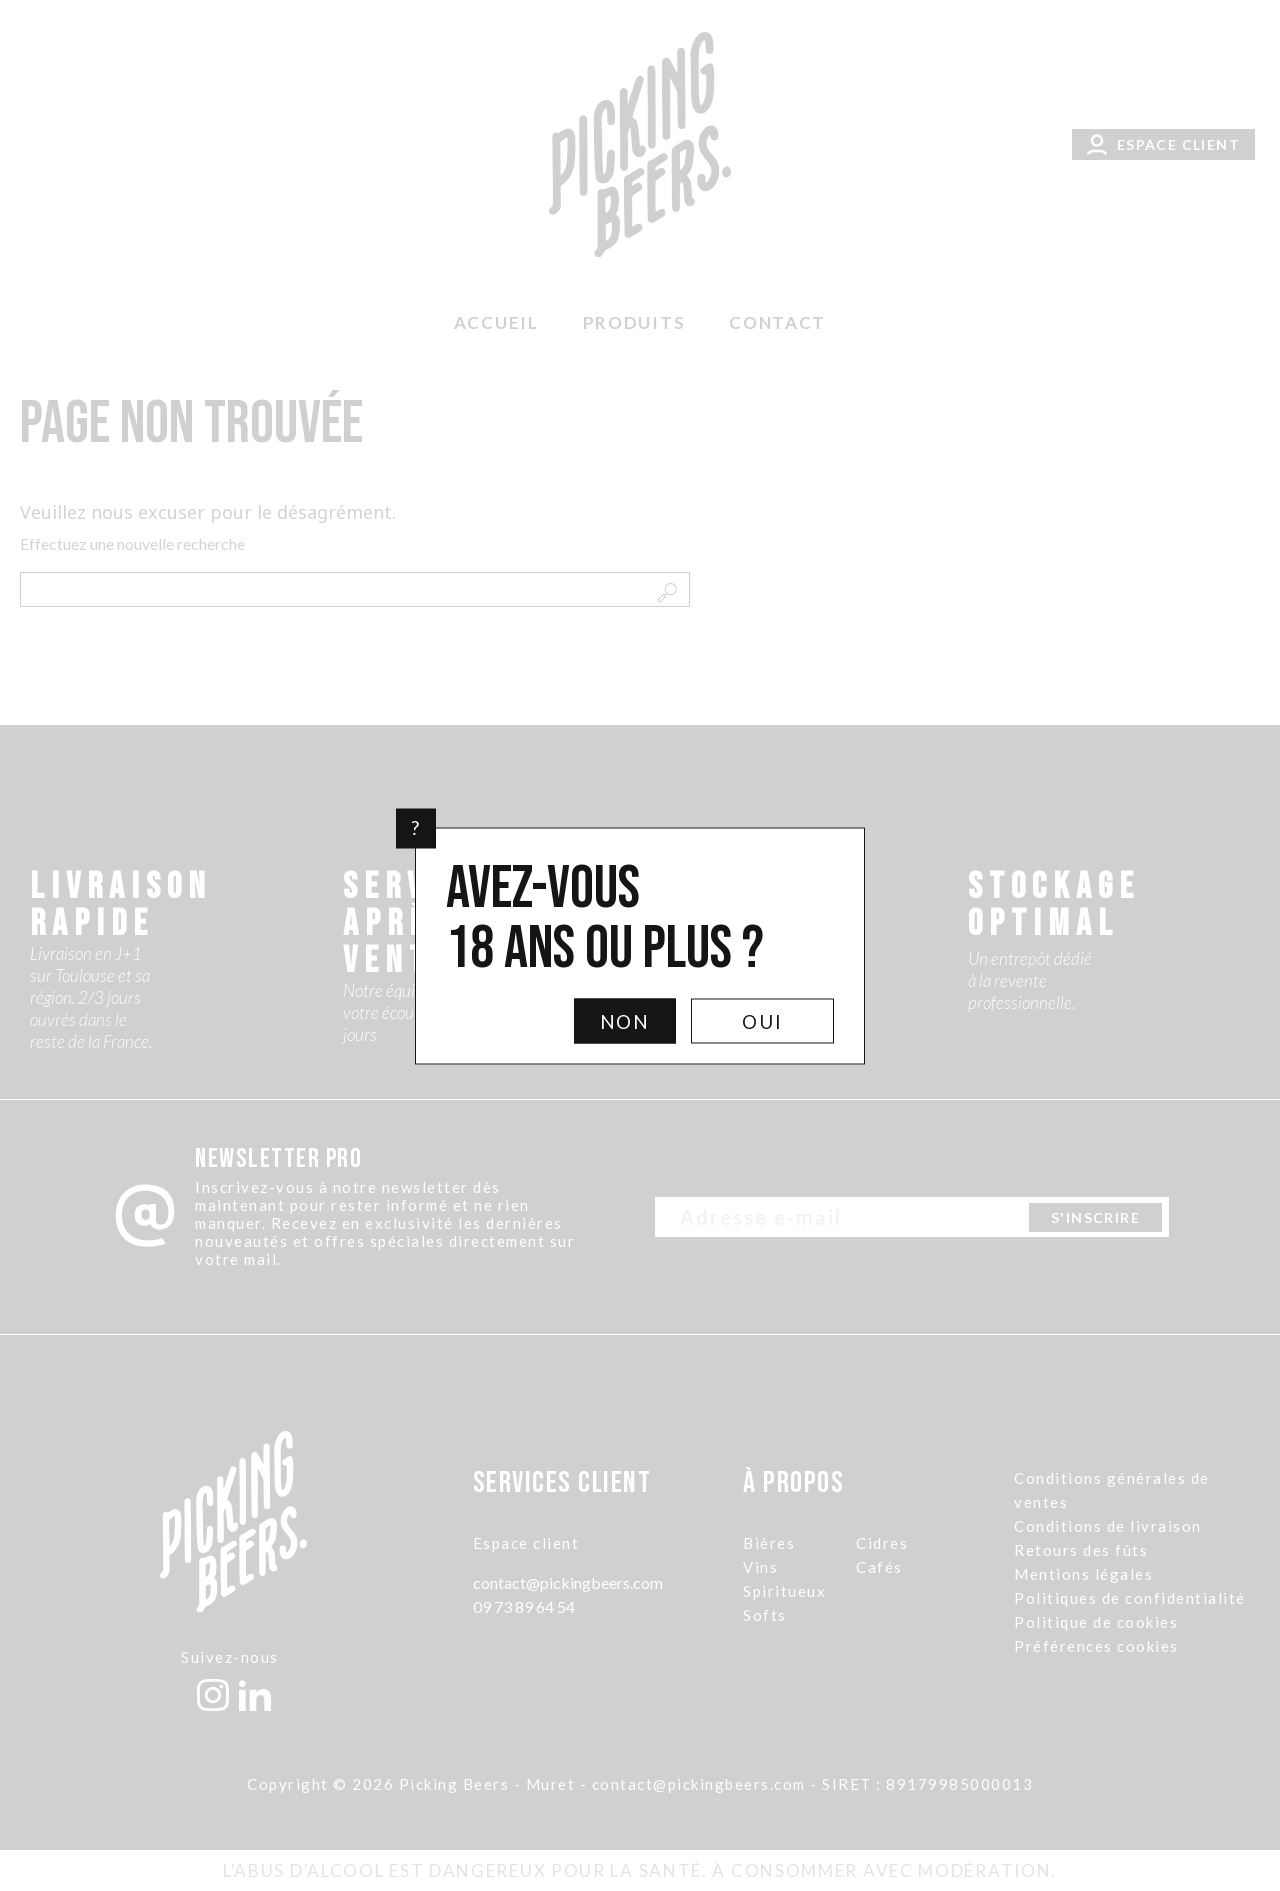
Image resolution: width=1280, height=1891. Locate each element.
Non (625, 1020)
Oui (762, 1020)
